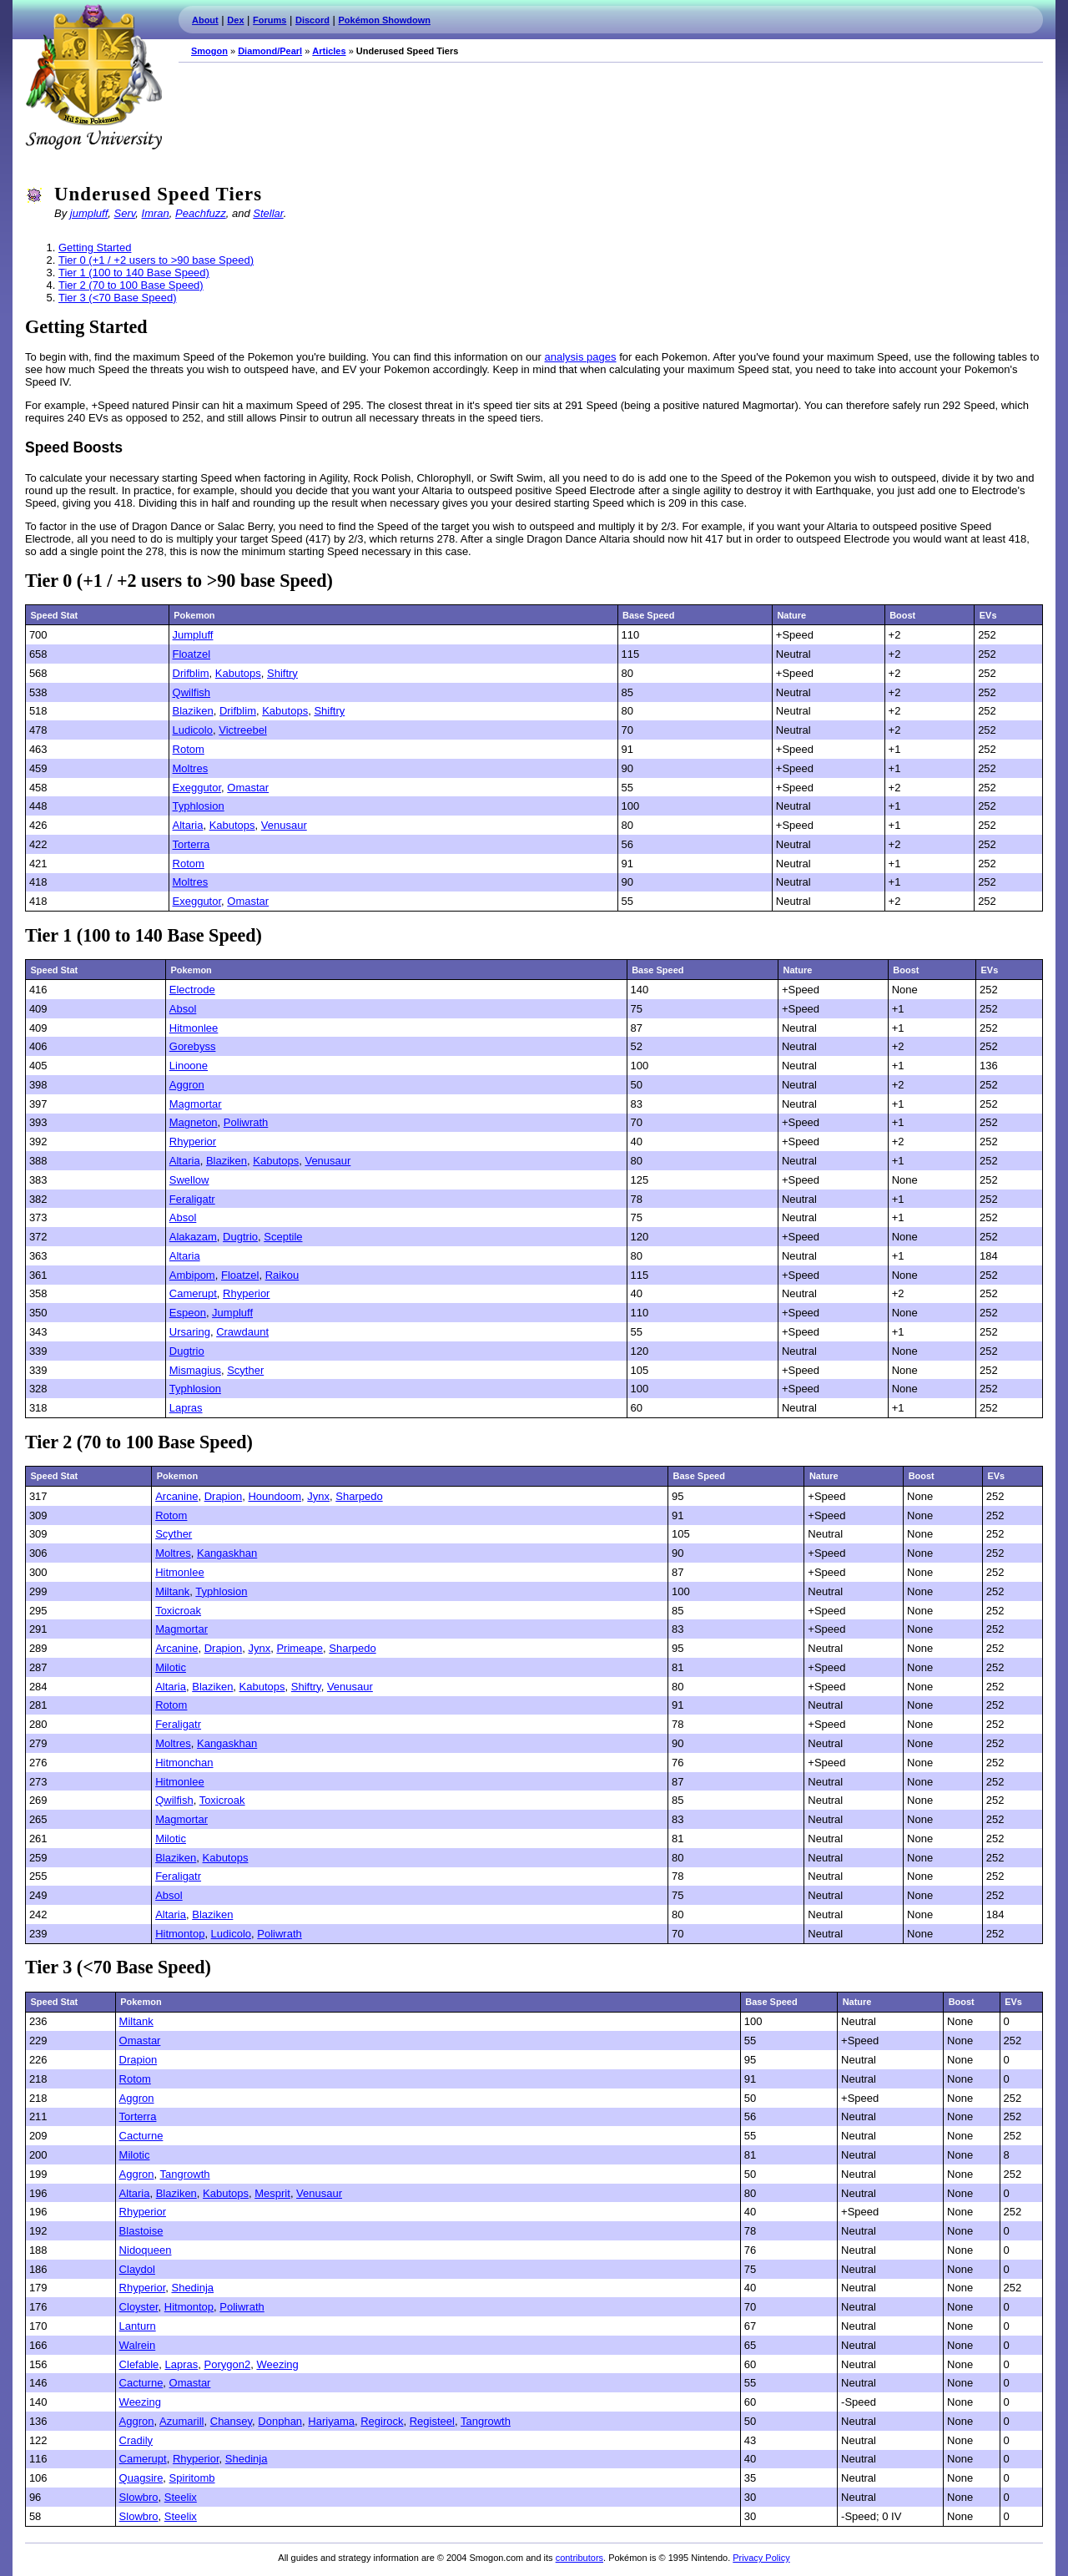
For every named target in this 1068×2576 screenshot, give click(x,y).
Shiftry (282, 673)
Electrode (192, 989)
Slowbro (139, 2497)
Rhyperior (192, 1141)
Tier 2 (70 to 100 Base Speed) (131, 285)
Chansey (231, 2421)
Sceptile (283, 1236)
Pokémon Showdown (385, 20)
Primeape (299, 1648)
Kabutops (238, 673)
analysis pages (581, 357)
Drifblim (191, 673)
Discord (312, 20)
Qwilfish (192, 692)
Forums (269, 20)
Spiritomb (192, 2478)
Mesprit (272, 2193)
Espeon (187, 1312)
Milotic (170, 1667)
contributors (579, 2558)
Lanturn (137, 2326)
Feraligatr (192, 1199)
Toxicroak (178, 1610)
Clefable (139, 2364)
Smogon (209, 51)
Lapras (186, 1408)
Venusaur (284, 825)
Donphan (280, 2421)
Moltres (191, 768)
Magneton (193, 1122)
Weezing (277, 2364)
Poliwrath (246, 1122)
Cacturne (141, 2135)
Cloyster (139, 2307)
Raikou (282, 1275)
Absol (183, 1009)
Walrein (137, 2345)
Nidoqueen (145, 2250)
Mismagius (195, 1370)
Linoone (188, 1065)
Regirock (381, 2421)
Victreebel (243, 730)
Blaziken (193, 711)
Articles (328, 51)
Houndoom (274, 1496)
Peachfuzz (200, 213)
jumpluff (89, 213)
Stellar (268, 213)
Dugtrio (240, 1236)
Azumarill (181, 2421)
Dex (235, 20)
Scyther (245, 1370)
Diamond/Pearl (270, 51)
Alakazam (193, 1236)
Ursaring (189, 1332)
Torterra (191, 844)
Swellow (189, 1180)
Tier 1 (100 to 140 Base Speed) (133, 272)
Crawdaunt (242, 1332)
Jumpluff (193, 635)
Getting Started (94, 247)
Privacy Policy (761, 2558)
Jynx (318, 1496)
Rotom (188, 749)
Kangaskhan (227, 1553)
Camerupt (193, 1293)
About (205, 20)
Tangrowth (185, 2174)
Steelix (180, 2497)
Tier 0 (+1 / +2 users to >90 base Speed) (156, 260)
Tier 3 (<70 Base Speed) (117, 297)
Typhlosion (198, 806)
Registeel (432, 2421)
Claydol (137, 2269)
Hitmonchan (184, 1762)
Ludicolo (193, 730)
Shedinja (192, 2287)
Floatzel (192, 654)
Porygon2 (227, 2364)
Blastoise (141, 2231)
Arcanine (176, 1496)
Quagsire (141, 2478)
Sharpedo (358, 1496)
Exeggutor (197, 787)
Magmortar (195, 1104)
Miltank (172, 1591)
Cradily (136, 2440)
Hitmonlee (194, 1028)
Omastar (248, 787)
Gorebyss (192, 1046)
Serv (125, 213)
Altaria (188, 825)
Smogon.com (93, 76)
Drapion (223, 1496)
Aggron (186, 1084)
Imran (155, 213)
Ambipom (192, 1275)
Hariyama (331, 2421)
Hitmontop (179, 1933)
